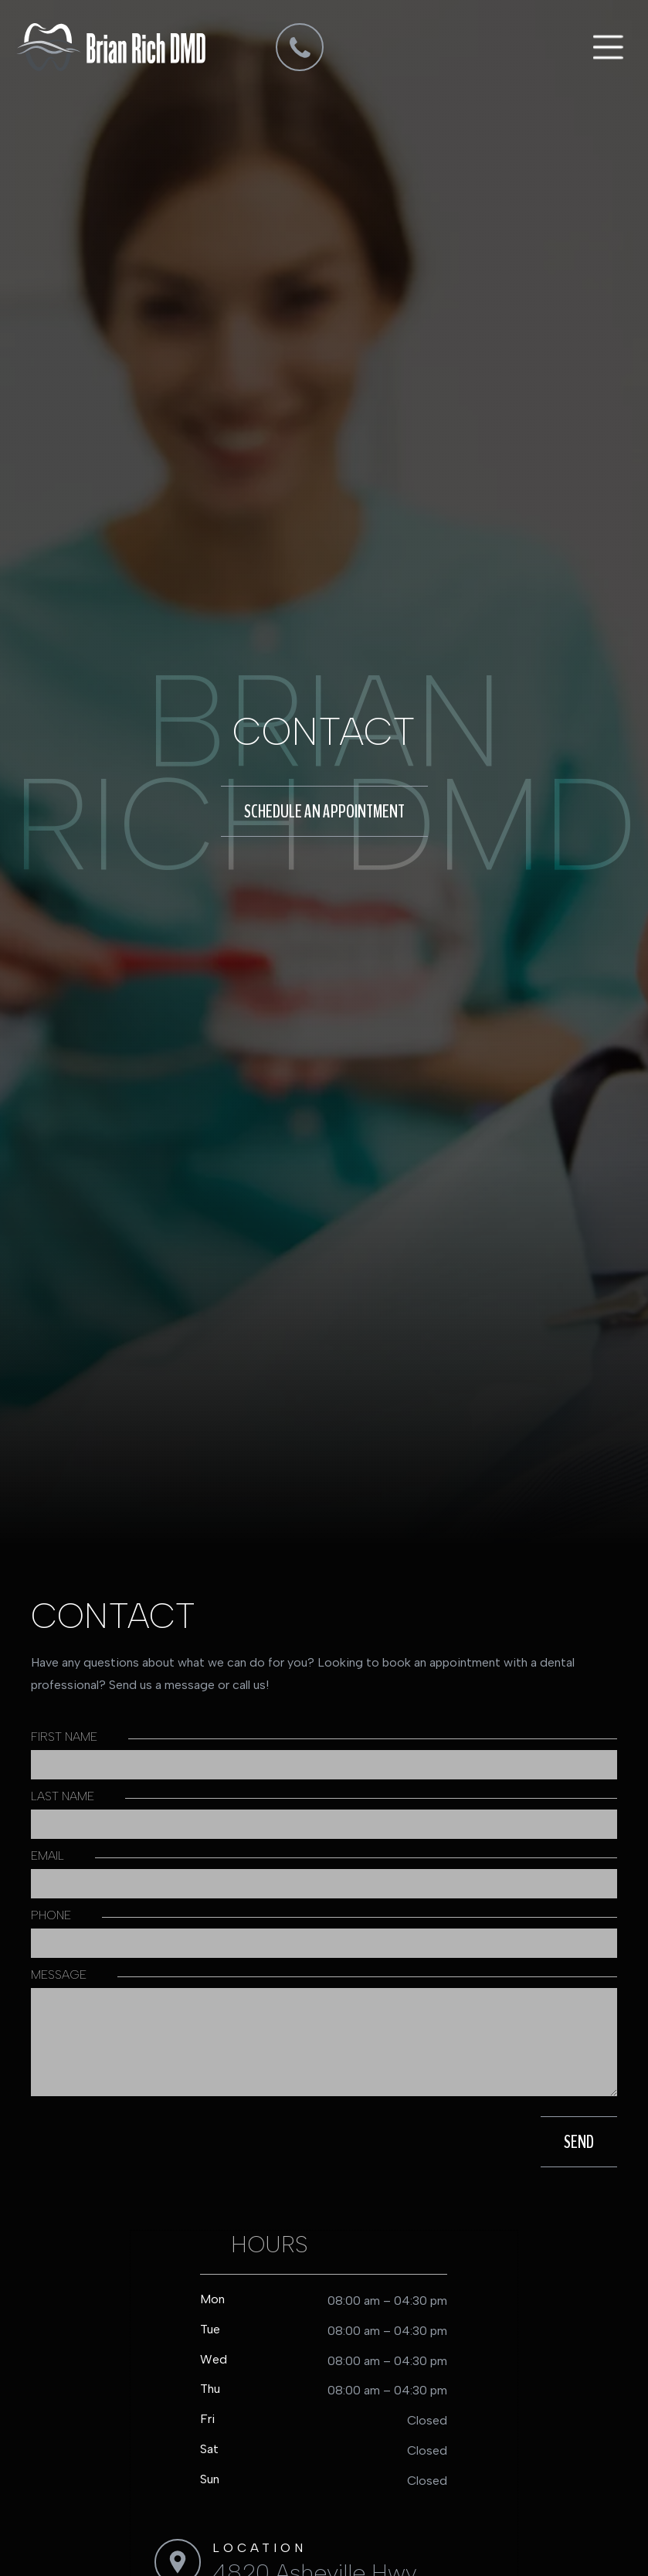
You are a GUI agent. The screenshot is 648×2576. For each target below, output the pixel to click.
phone (51, 1915)
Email (47, 1855)
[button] (606, 47)
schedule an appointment (324, 811)
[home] (110, 47)
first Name (64, 1736)
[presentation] (137, 2142)
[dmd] (300, 47)
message (59, 1974)
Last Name (62, 1796)
